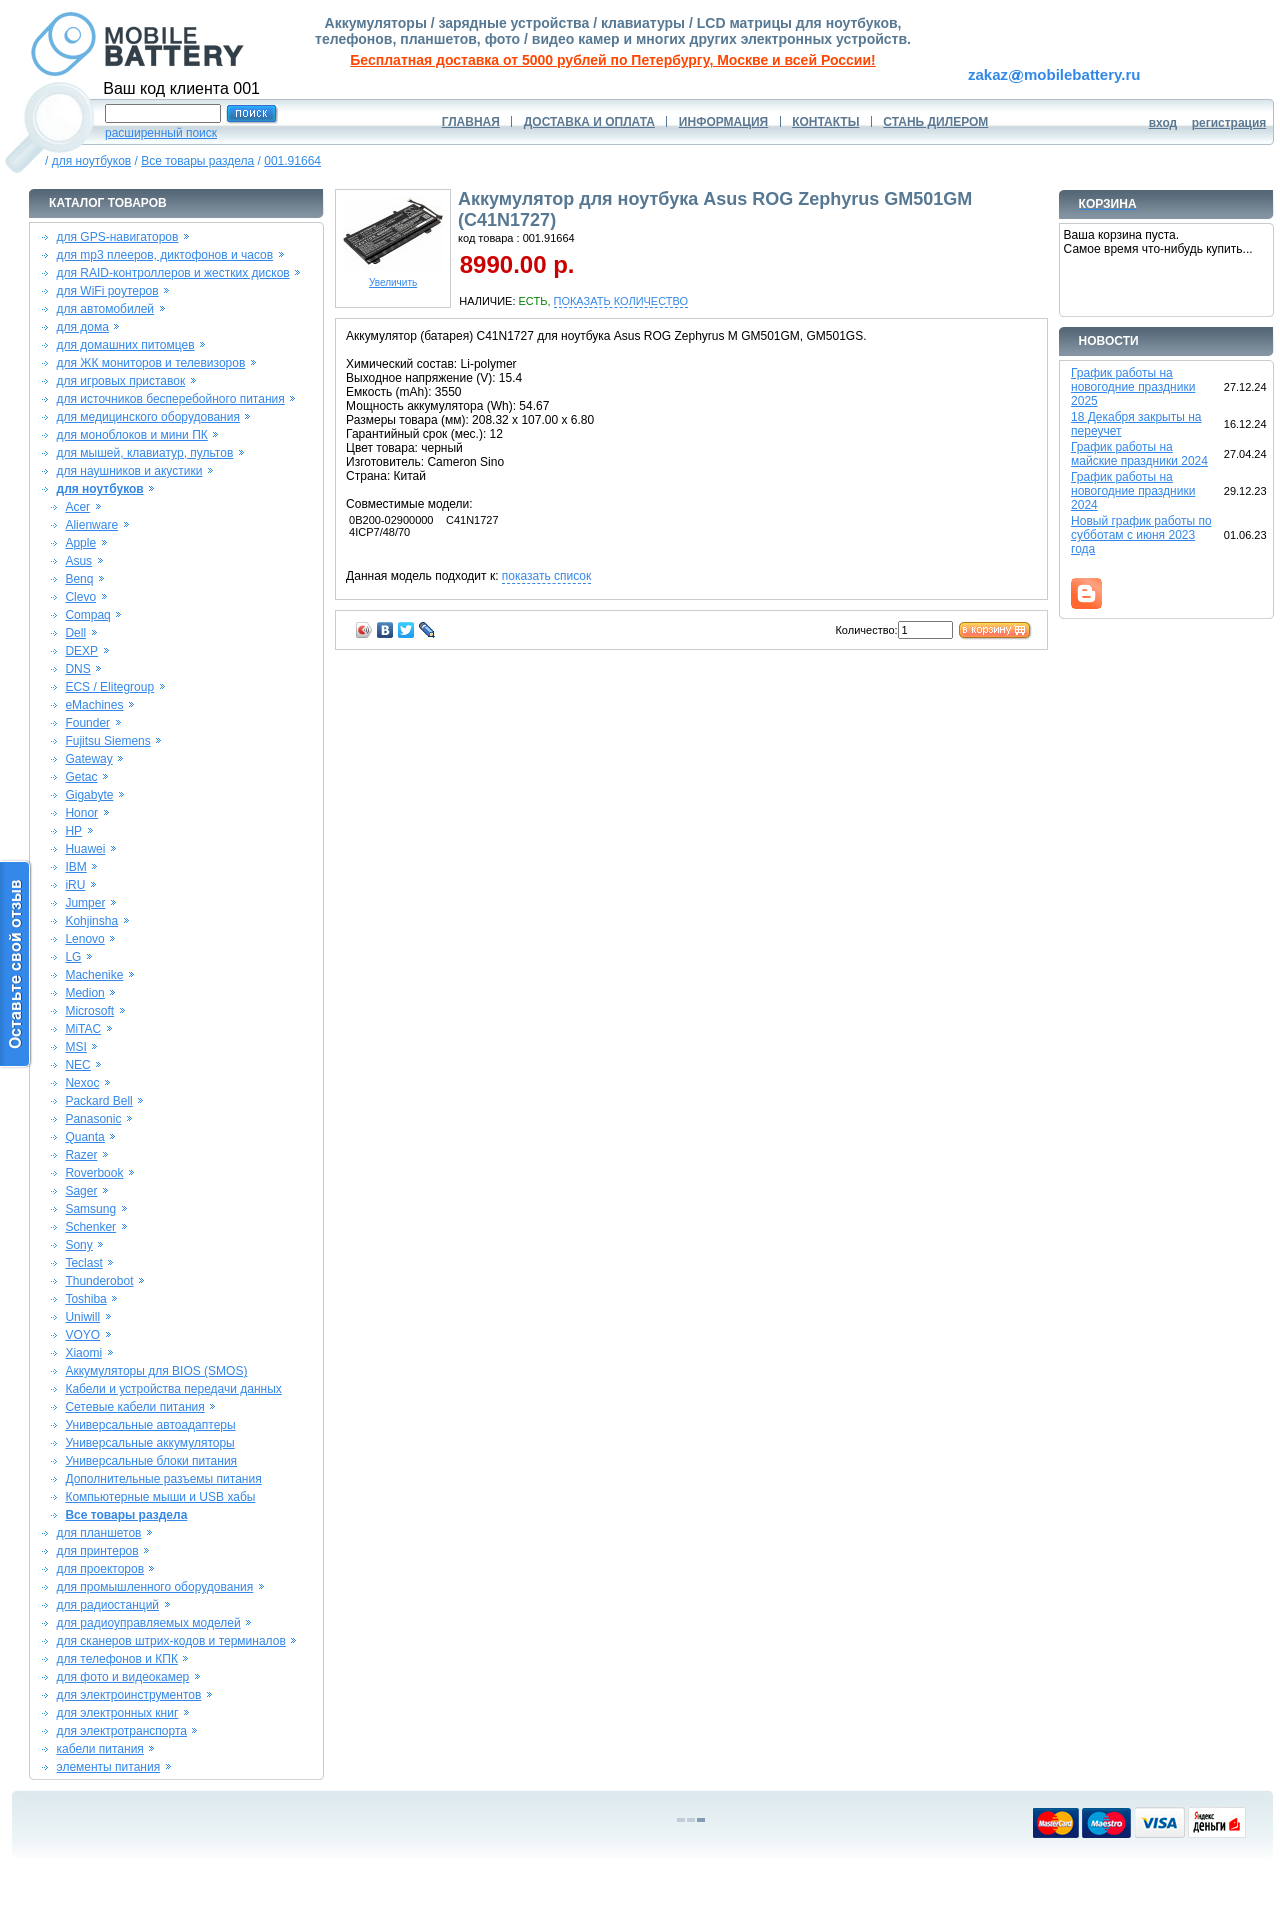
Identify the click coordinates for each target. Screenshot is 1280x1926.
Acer (77, 507)
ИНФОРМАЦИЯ (723, 122)
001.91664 (292, 161)
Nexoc (82, 1083)
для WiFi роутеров (108, 291)
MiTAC (83, 1029)
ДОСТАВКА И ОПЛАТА (589, 122)
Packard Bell (98, 1101)
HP (73, 831)
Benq (79, 579)
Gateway (88, 759)
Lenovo (84, 939)
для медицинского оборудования (148, 417)
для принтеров (98, 1551)
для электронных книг (118, 1713)
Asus (78, 561)
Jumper (85, 903)
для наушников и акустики (130, 471)
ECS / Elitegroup (109, 687)
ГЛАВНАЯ (471, 122)
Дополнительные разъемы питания (163, 1479)
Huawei (85, 849)
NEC (77, 1065)
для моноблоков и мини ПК (132, 435)
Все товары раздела (197, 161)
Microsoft (89, 1011)
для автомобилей (106, 309)
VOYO (82, 1335)
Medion (84, 993)
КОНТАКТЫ (825, 122)
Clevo (80, 597)
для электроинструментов (129, 1695)
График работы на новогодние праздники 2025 (1133, 387)
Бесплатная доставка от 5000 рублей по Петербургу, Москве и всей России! (612, 60)
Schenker (90, 1227)
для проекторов (101, 1569)
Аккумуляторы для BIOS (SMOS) (156, 1371)
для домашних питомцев (126, 345)
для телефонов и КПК (117, 1659)
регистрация (1229, 123)
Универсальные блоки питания (151, 1461)
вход (1163, 123)
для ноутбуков (92, 161)
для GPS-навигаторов (118, 237)
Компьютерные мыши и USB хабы (160, 1497)
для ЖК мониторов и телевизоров (151, 363)
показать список (546, 576)
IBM (75, 867)
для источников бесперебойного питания (171, 399)
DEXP (81, 651)
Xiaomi (83, 1353)
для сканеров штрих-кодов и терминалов (171, 1641)
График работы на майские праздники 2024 (1139, 454)
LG (73, 957)
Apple (80, 543)
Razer (81, 1155)
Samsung (90, 1209)
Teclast (83, 1263)
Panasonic (93, 1119)
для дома (83, 327)
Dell (75, 633)
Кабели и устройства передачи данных (173, 1389)
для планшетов (99, 1533)
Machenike (94, 975)
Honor (81, 813)
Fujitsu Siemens (107, 741)
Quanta (84, 1137)
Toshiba (85, 1299)
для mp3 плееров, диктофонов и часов (165, 255)
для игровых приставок (121, 381)
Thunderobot (99, 1281)
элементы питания (109, 1767)
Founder (87, 723)
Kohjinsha (91, 921)
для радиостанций (108, 1605)
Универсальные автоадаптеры (150, 1425)
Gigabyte (89, 795)
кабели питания (100, 1749)
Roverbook (94, 1173)
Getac (81, 777)
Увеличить (393, 278)
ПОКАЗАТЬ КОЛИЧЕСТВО (621, 301)
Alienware (91, 525)
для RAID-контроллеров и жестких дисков (173, 273)
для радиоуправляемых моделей (149, 1623)
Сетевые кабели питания (134, 1407)
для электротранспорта (122, 1731)
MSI (75, 1047)
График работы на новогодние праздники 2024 (1133, 491)
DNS (77, 669)
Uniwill (82, 1317)
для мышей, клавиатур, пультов (145, 453)
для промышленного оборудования (155, 1587)
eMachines (94, 705)
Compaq (87, 615)
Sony (78, 1245)
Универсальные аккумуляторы (149, 1443)
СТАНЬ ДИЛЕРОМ (935, 122)
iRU (75, 885)
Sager (81, 1191)
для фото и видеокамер (123, 1677)
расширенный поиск (161, 133)
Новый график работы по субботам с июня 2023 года (1141, 535)
